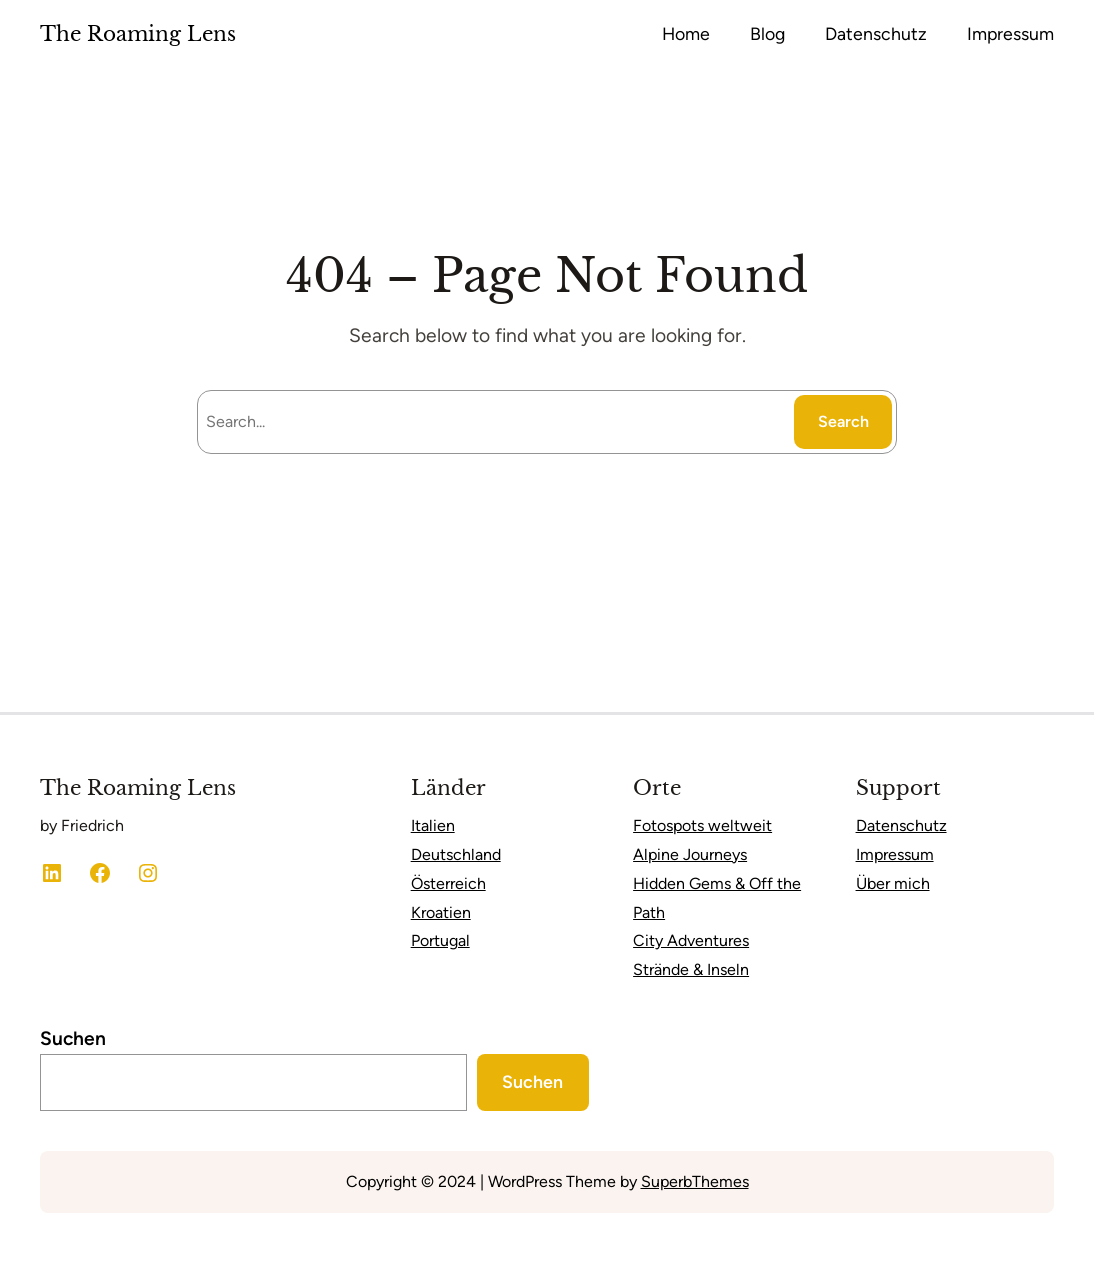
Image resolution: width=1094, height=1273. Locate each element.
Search (843, 421)
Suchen (73, 1038)
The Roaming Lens (138, 34)
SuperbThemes (695, 1181)
